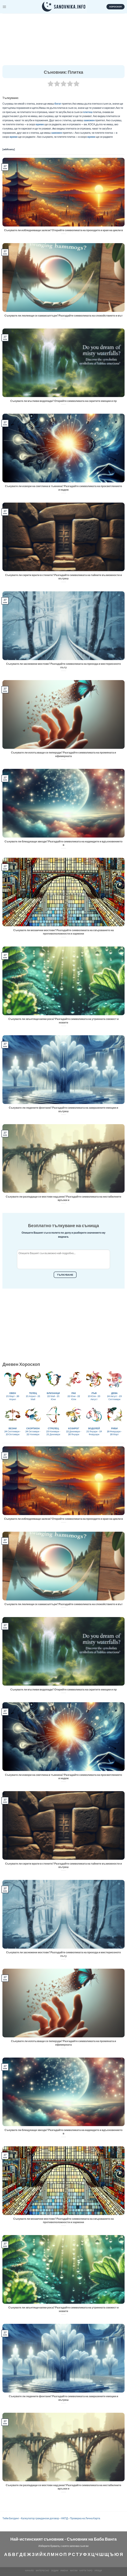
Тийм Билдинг (10, 2518)
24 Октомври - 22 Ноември (32, 1431)
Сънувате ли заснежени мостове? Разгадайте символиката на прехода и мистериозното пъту (63, 665)
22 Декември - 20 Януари (73, 1431)
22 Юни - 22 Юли (73, 1396)
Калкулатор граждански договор (40, 2518)
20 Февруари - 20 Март (114, 1431)
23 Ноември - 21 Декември (53, 1431)
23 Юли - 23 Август (94, 1396)
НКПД (64, 2518)
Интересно (42, 2570)
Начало (29, 2570)
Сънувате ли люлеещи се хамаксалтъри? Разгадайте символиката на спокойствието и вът (63, 315)
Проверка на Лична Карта (85, 2518)
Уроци (98, 2570)
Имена (64, 2570)
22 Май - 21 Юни (53, 1396)
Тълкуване (65, 1274)
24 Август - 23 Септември (114, 1396)
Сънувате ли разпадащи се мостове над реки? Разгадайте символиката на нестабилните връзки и (63, 1198)
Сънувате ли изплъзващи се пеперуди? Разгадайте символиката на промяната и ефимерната (63, 754)
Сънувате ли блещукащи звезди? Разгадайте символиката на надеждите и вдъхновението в (63, 843)
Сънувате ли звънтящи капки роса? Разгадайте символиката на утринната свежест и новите (63, 1020)
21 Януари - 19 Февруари (94, 1431)
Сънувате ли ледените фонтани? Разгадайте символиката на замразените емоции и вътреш (63, 1109)
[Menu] (4, 7)
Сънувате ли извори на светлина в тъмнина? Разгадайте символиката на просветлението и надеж (63, 487)
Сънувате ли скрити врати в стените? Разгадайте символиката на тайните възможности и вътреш (63, 576)
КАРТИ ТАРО (86, 2570)
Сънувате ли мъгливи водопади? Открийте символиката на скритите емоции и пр (63, 401)
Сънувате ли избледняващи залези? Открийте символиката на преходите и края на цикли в (63, 230)
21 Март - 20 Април (12, 1396)
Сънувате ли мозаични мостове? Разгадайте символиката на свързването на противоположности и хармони (63, 932)
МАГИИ (73, 2570)
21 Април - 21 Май (33, 1396)
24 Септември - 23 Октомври (12, 1431)
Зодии (54, 2570)
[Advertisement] (63, 41)
